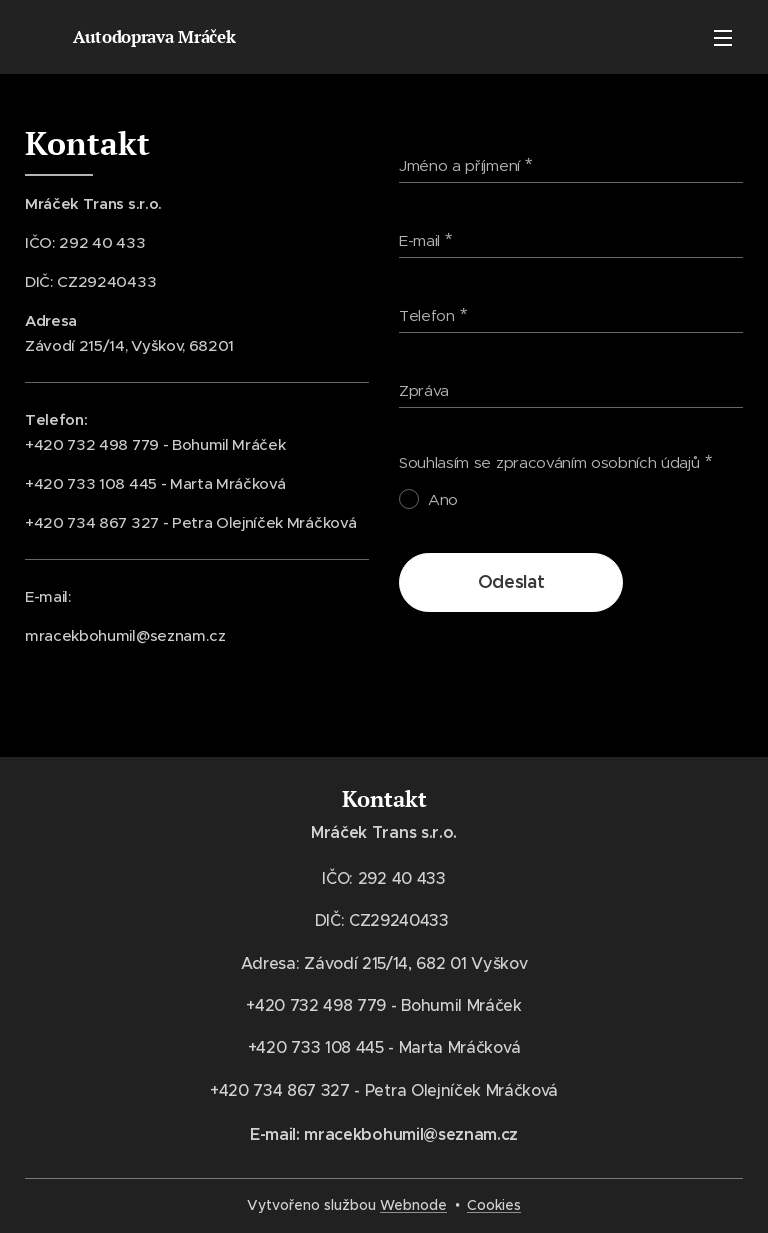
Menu (723, 38)
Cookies (494, 1205)
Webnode (413, 1205)
